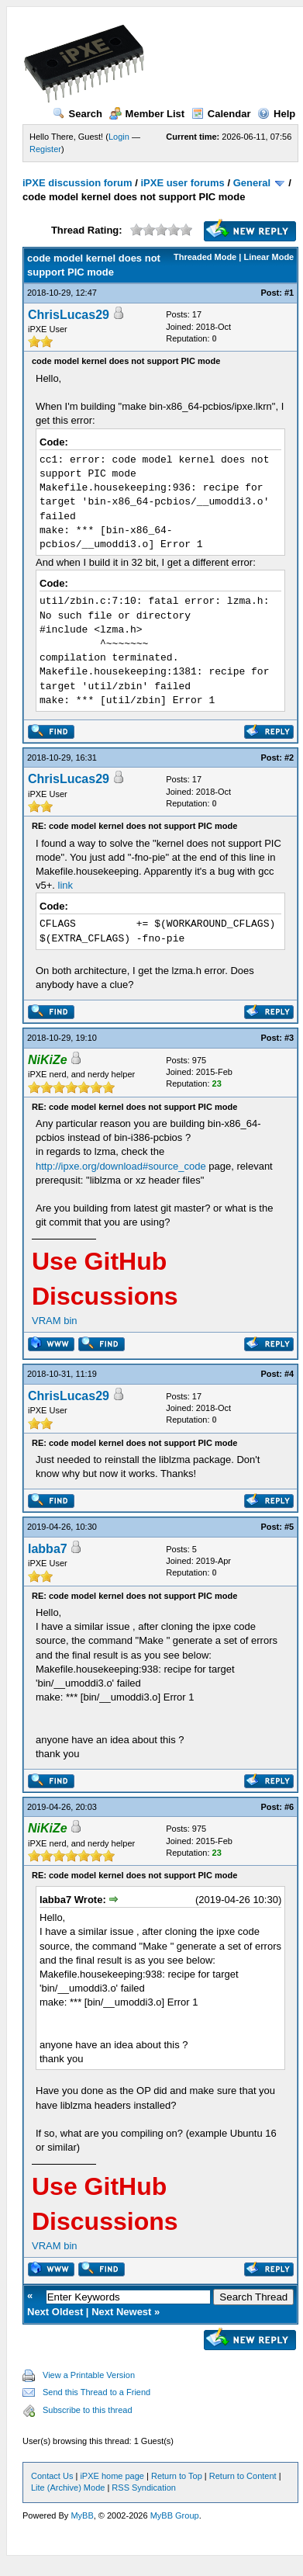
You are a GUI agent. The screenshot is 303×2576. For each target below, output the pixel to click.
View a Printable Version (89, 2375)
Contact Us (52, 2476)
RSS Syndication (144, 2487)
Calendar (221, 114)
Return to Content (243, 2476)
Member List (147, 114)
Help (276, 114)
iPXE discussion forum (77, 183)
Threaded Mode (205, 257)
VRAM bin (54, 1320)
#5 (289, 1526)
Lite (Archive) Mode (68, 2487)
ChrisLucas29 (68, 314)
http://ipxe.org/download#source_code (121, 1166)
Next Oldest (55, 2312)
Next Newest (121, 2312)
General (251, 183)
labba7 (47, 1548)
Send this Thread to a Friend (96, 2392)
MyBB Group (174, 2515)
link (66, 885)
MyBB (82, 2515)
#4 (289, 1373)
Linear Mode (268, 257)
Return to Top (176, 2476)
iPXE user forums (182, 183)
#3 (289, 1037)
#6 (289, 1807)
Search (77, 114)
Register (45, 149)
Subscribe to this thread (88, 2410)
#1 (289, 292)
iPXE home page (112, 2476)
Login (118, 136)
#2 (289, 757)
